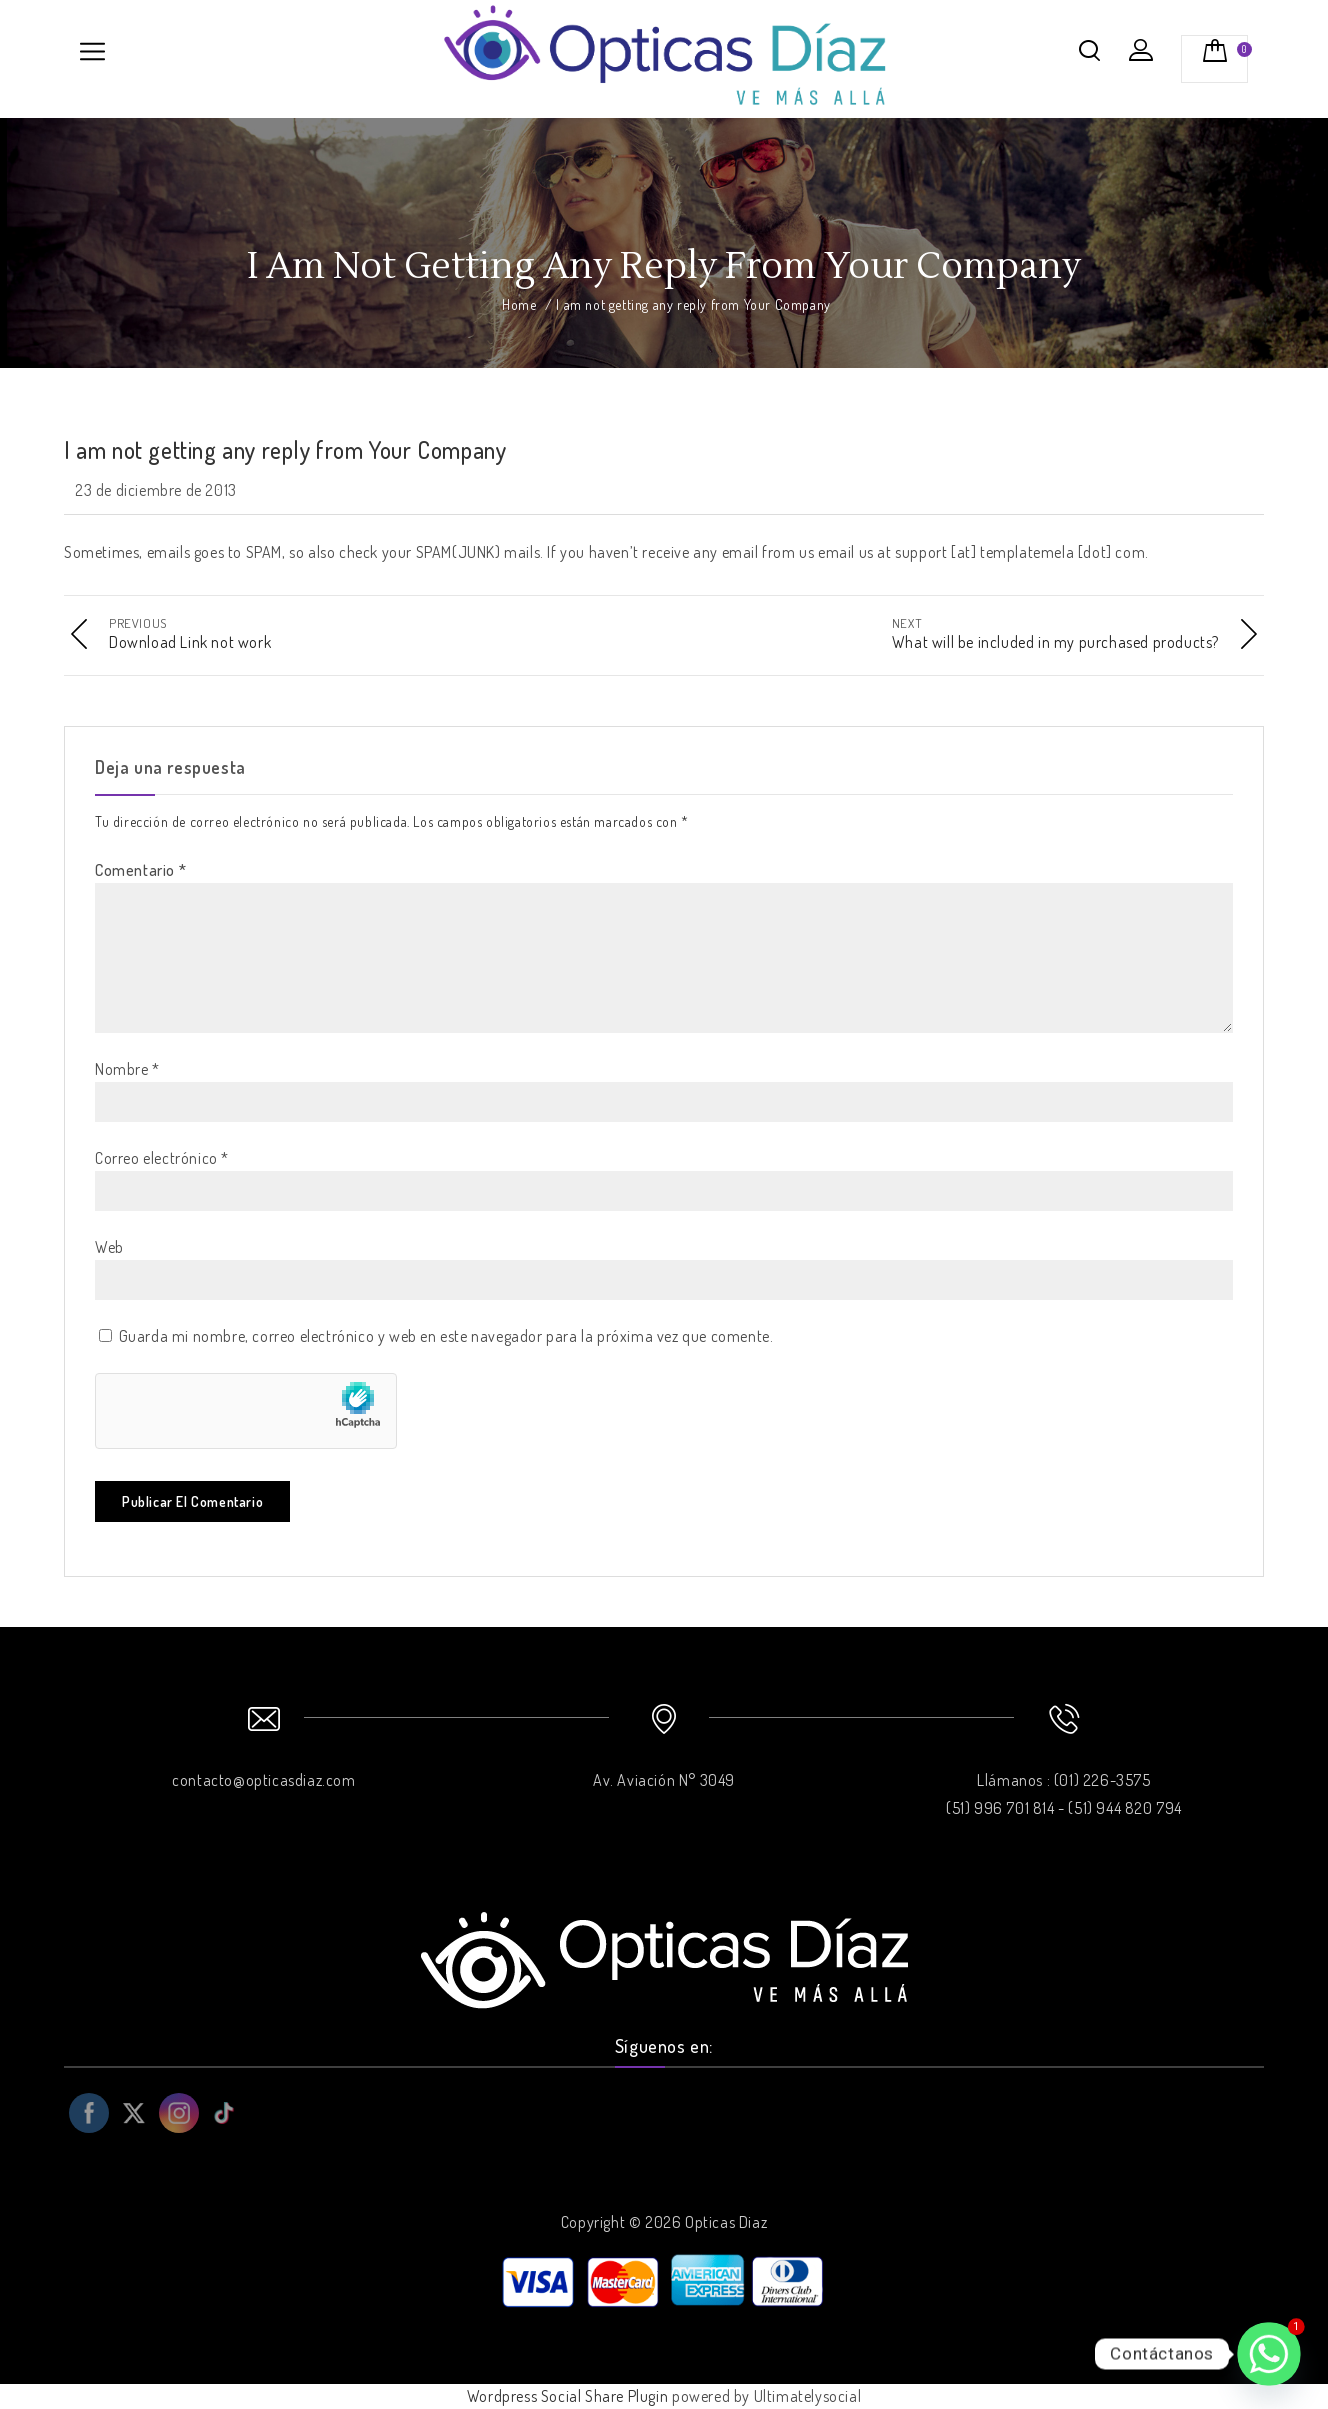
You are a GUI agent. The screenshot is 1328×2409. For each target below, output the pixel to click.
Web (109, 1247)
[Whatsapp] (1269, 2354)
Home (519, 304)
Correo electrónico (162, 1158)
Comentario (140, 870)
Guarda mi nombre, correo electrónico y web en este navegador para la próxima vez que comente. (446, 1336)
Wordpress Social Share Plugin (569, 2396)
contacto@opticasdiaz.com (263, 1780)
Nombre (127, 1069)
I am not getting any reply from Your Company (285, 449)
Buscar (1090, 50)
